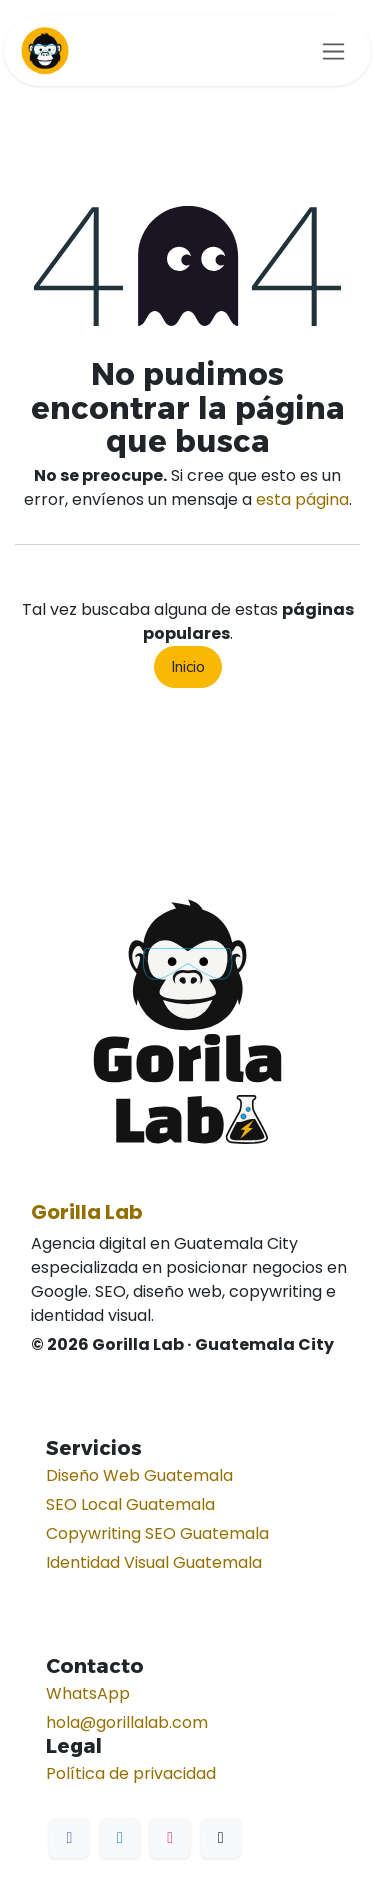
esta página (302, 499)
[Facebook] (69, 1838)
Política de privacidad (131, 1773)
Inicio (188, 667)
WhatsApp (88, 1693)
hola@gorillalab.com (127, 1722)
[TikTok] (221, 1838)
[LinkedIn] (120, 1838)
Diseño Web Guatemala (139, 1475)
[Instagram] (170, 1838)
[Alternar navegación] (333, 51)
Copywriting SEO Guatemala (157, 1533)
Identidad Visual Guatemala (154, 1562)
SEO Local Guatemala (130, 1504)
